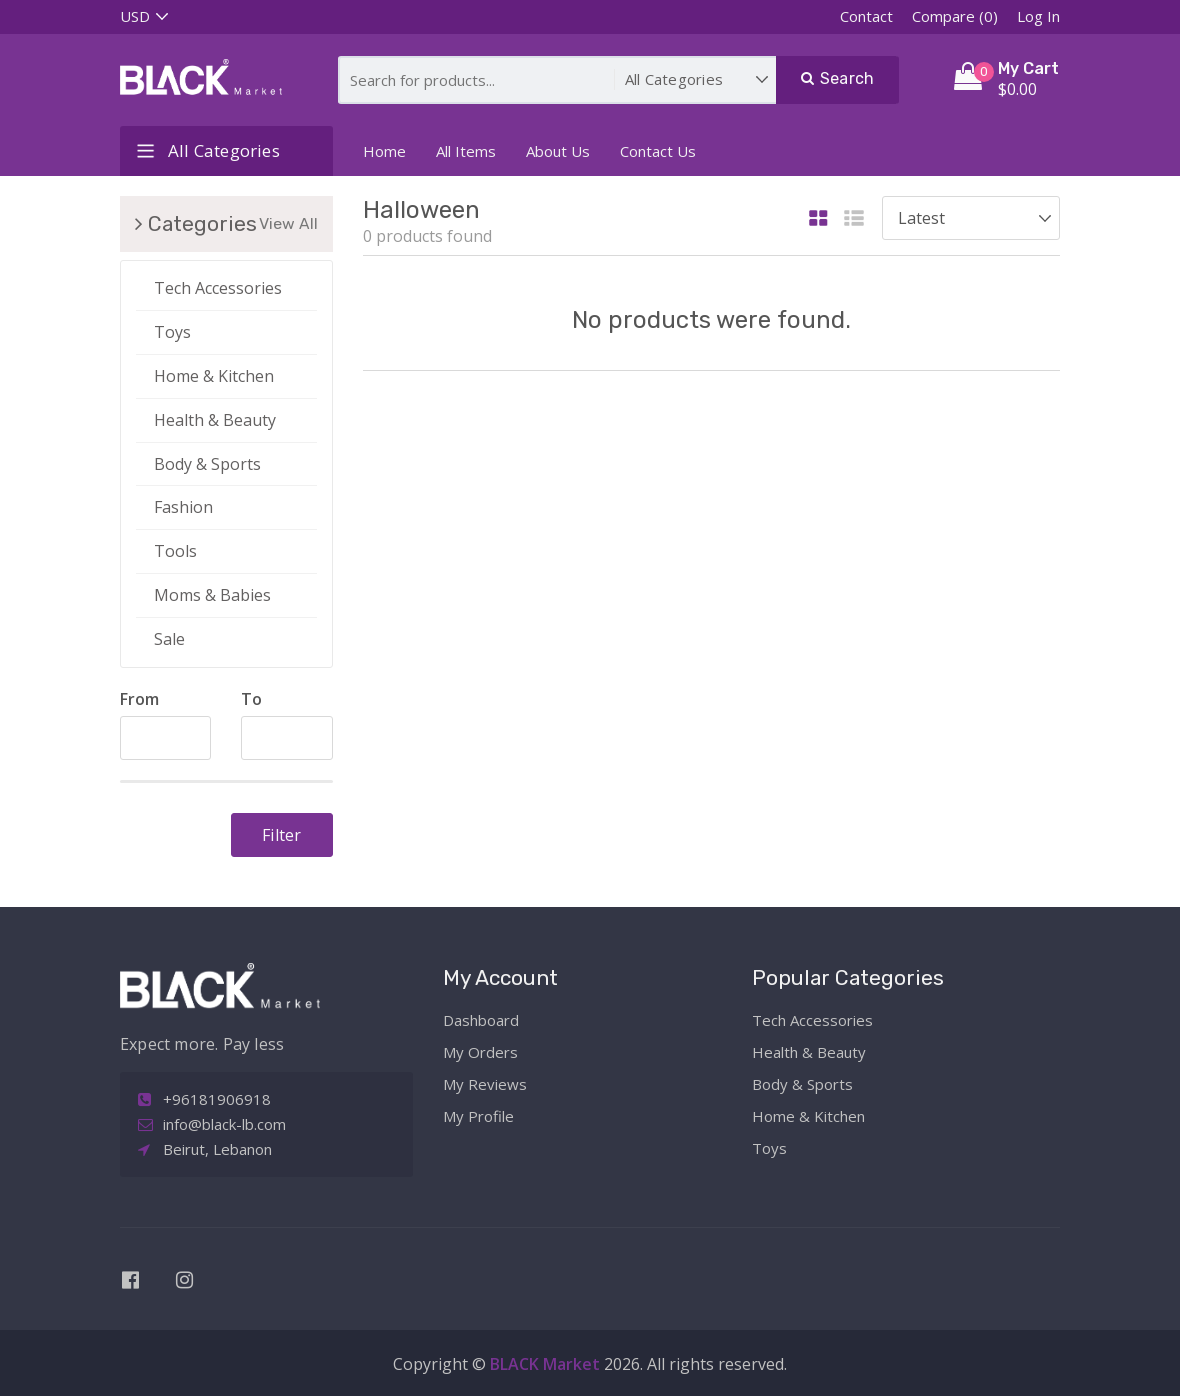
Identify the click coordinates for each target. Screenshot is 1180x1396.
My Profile (478, 1116)
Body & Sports (207, 464)
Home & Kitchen (214, 376)
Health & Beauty (215, 420)
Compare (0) (955, 16)
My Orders (480, 1052)
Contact (866, 16)
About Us (558, 151)
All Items (466, 151)
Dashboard (481, 1020)
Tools (175, 551)
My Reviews (485, 1084)
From (139, 699)
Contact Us (658, 151)
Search (838, 78)
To (251, 699)
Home (384, 151)
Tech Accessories (218, 288)
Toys (172, 332)
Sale (169, 639)
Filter (281, 835)
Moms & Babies (212, 595)
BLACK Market (547, 1364)
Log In (1038, 16)
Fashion (183, 507)
